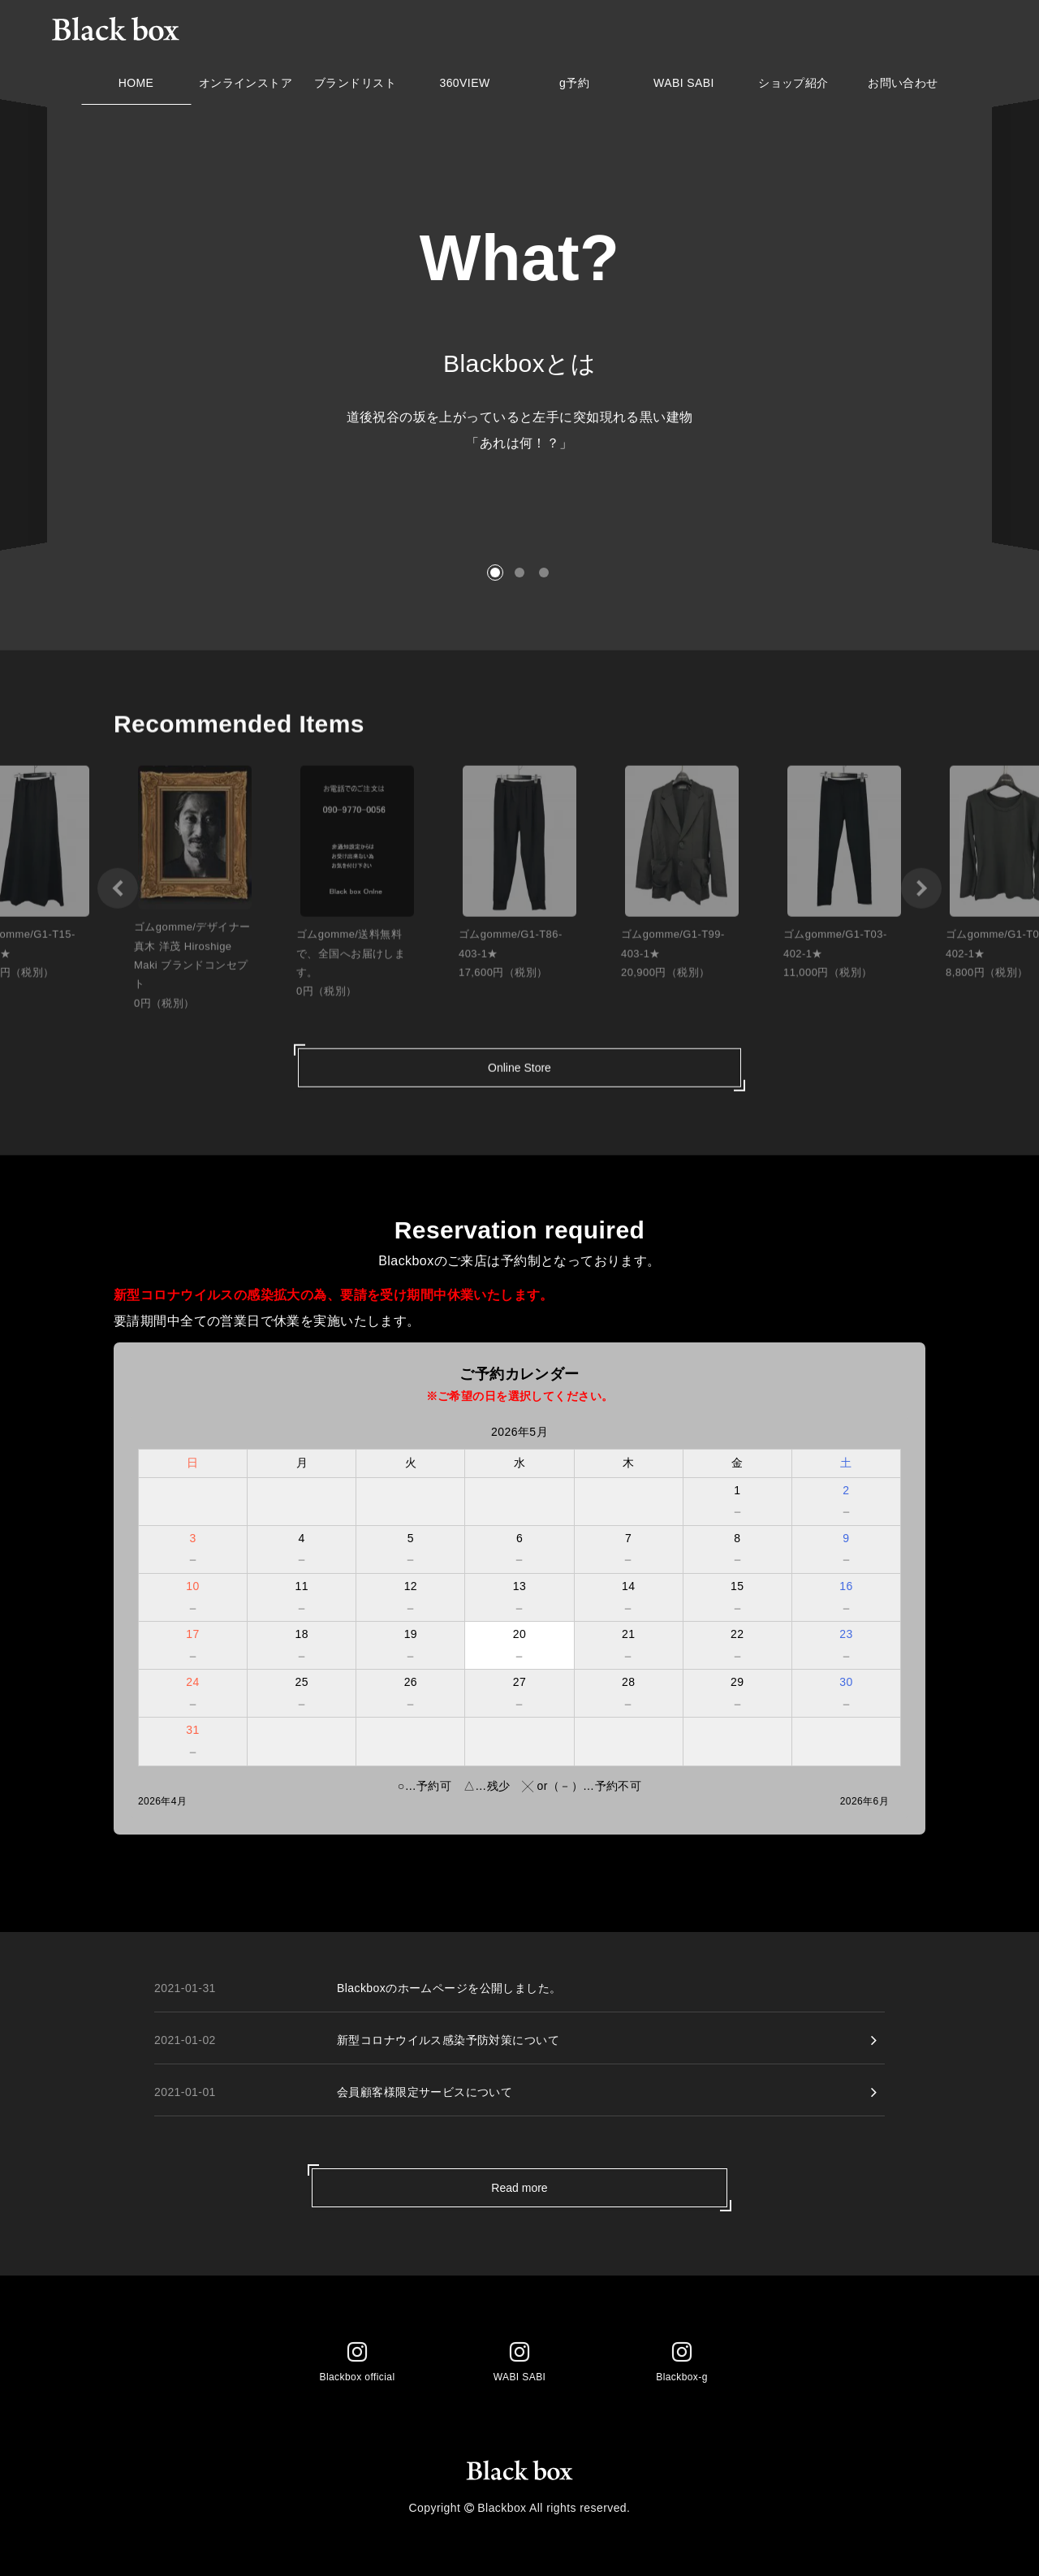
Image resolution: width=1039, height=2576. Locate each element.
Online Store (519, 1077)
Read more (519, 2187)
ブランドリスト (355, 87)
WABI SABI (684, 87)
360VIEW (465, 87)
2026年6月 (864, 1801)
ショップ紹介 (793, 87)
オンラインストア (245, 87)
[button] (495, 572)
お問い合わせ (903, 87)
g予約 (574, 87)
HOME (136, 87)
